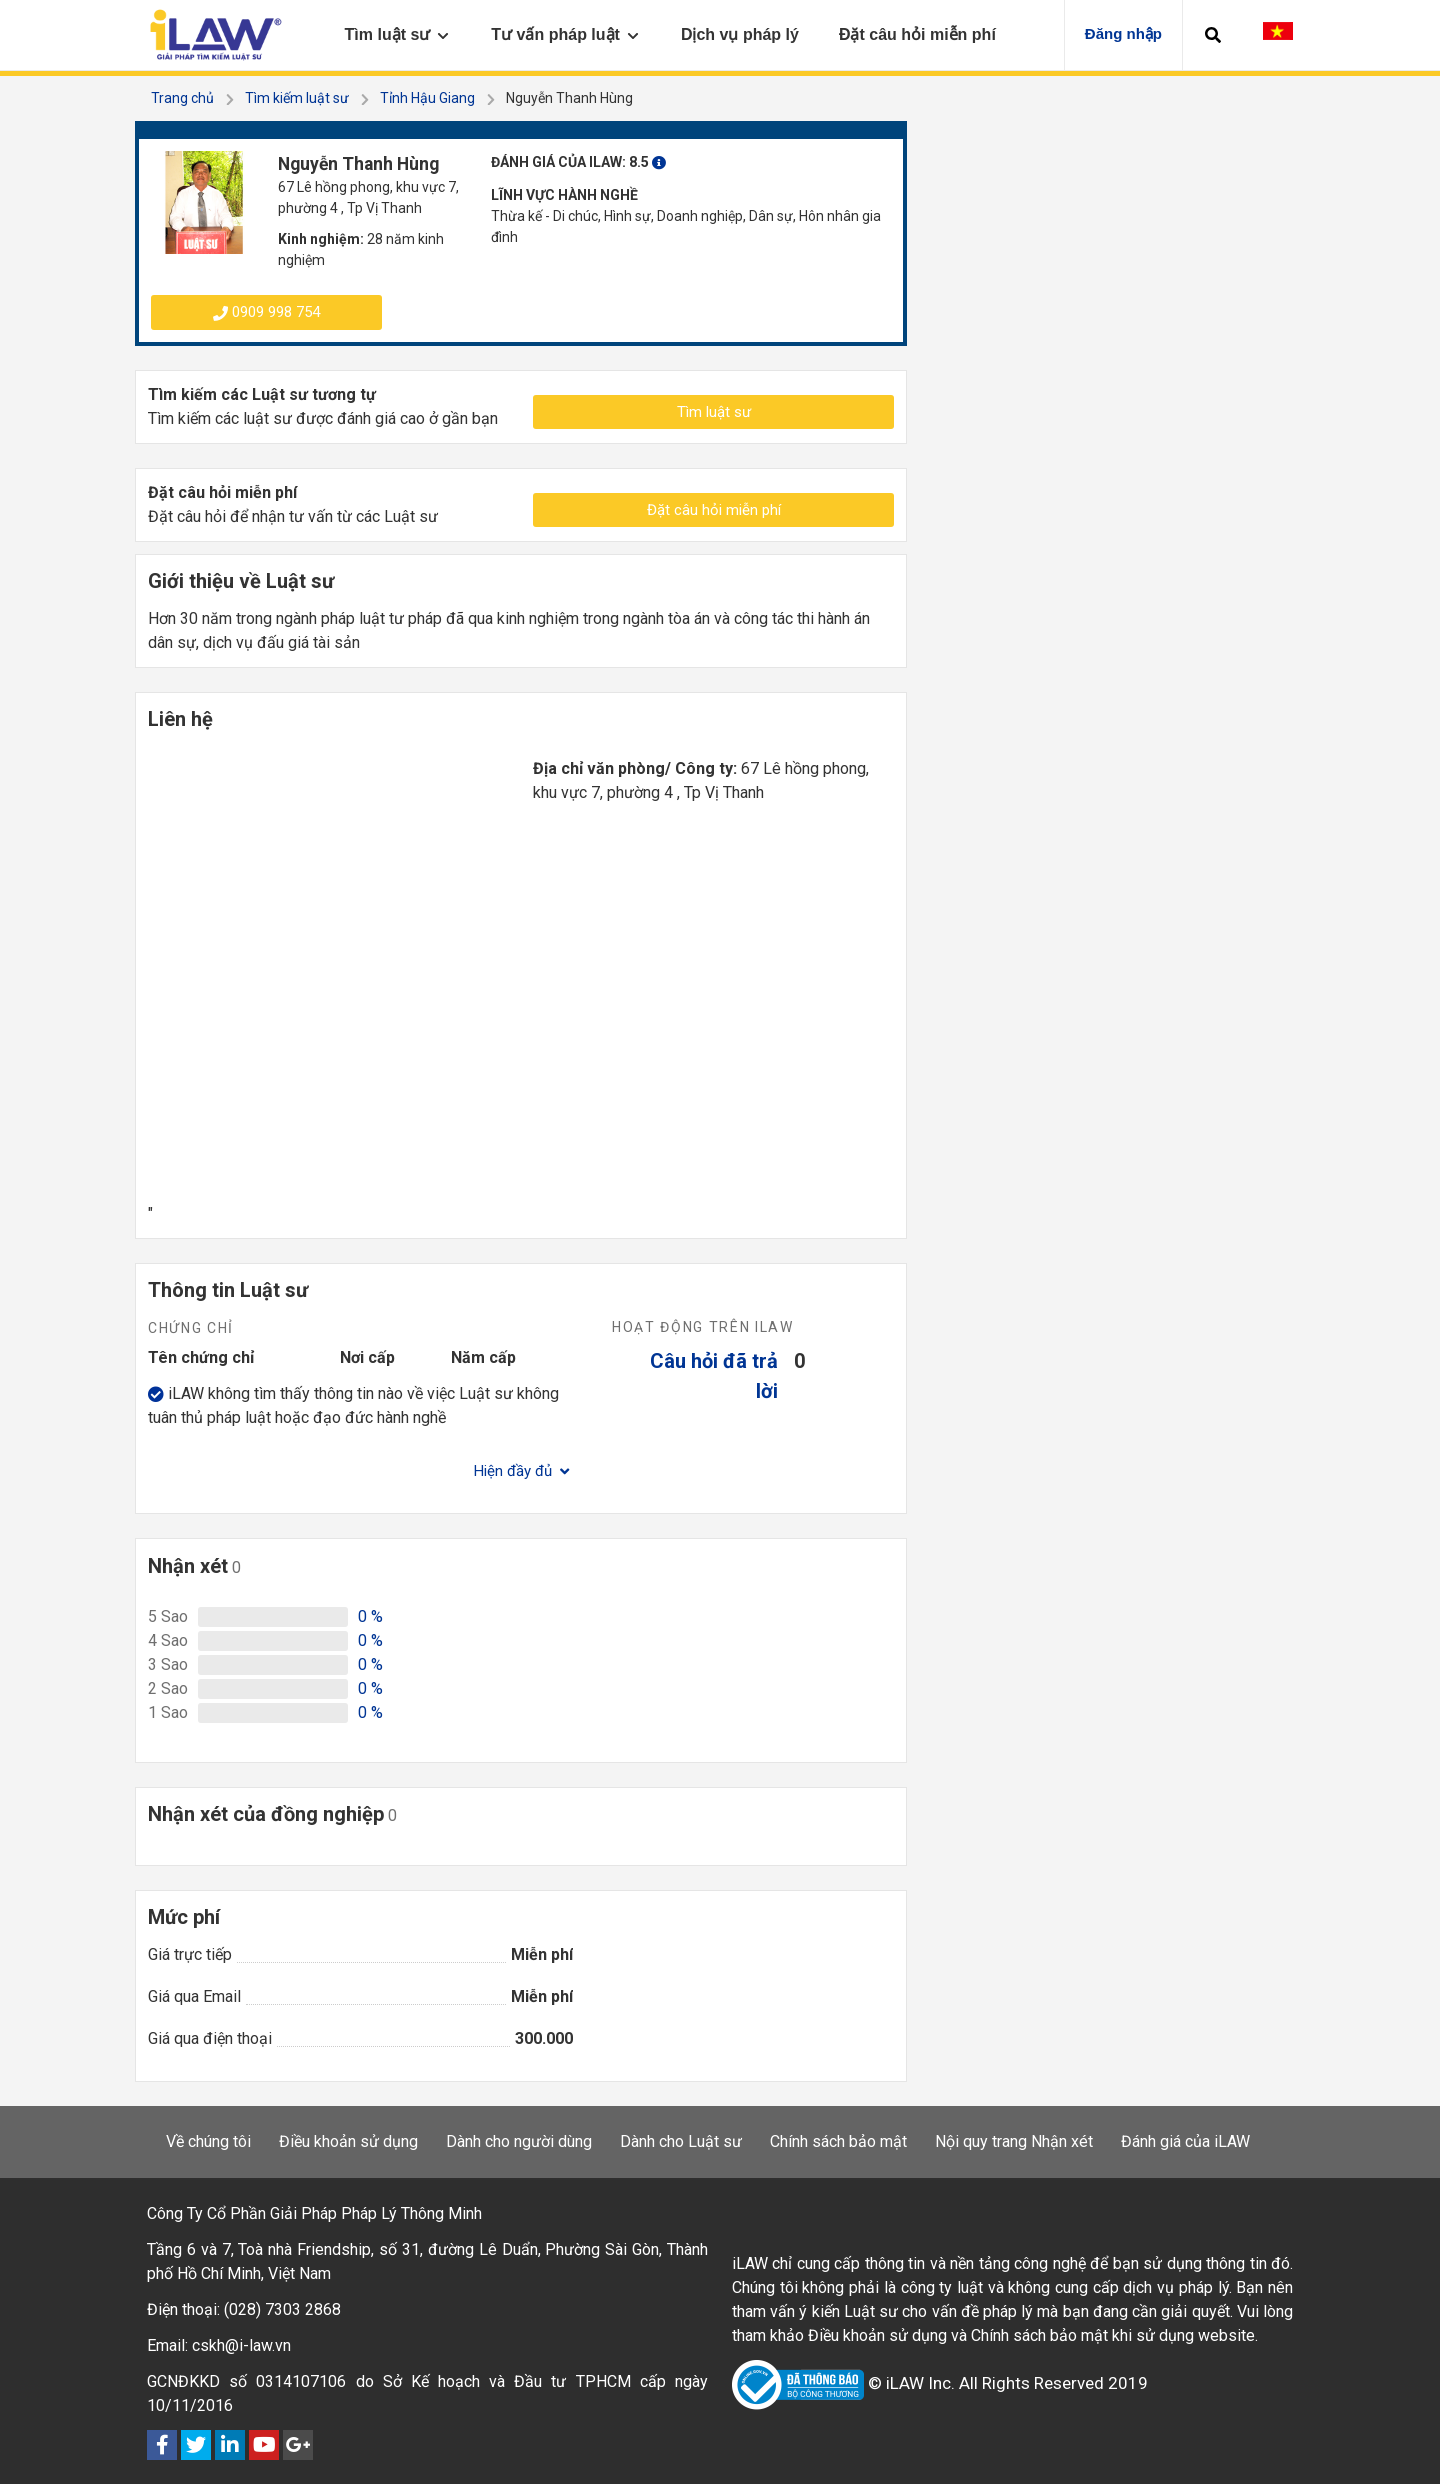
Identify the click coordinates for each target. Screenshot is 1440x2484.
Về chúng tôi (208, 2141)
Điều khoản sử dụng (348, 2141)
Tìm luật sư (714, 412)
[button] (1213, 35)
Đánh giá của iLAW (1185, 2141)
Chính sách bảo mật (838, 2141)
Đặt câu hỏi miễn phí (714, 510)
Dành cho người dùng (519, 2141)
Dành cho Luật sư (681, 2141)
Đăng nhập (1123, 33)
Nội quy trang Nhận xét (1014, 2141)
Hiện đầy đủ (521, 1471)
